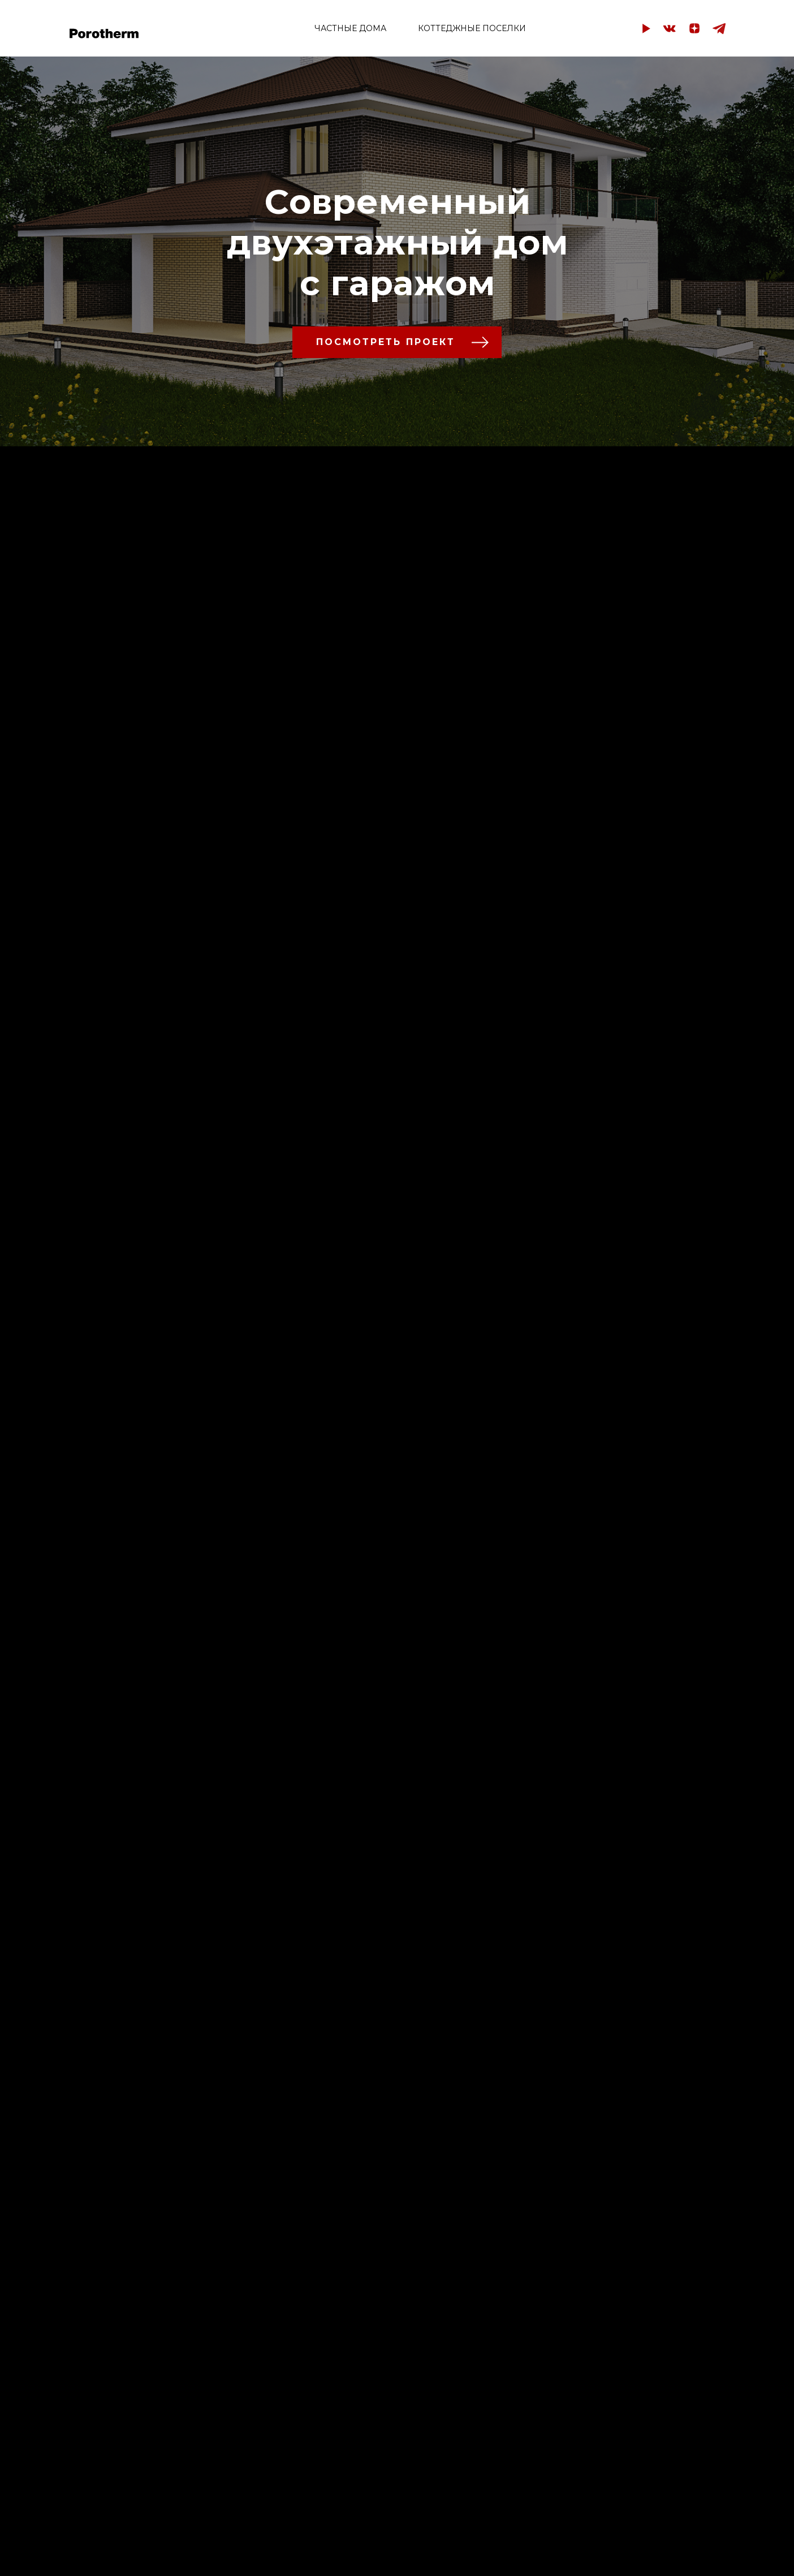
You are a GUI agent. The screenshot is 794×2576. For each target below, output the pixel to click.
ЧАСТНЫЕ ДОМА (350, 28)
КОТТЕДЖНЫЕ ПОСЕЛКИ (472, 28)
